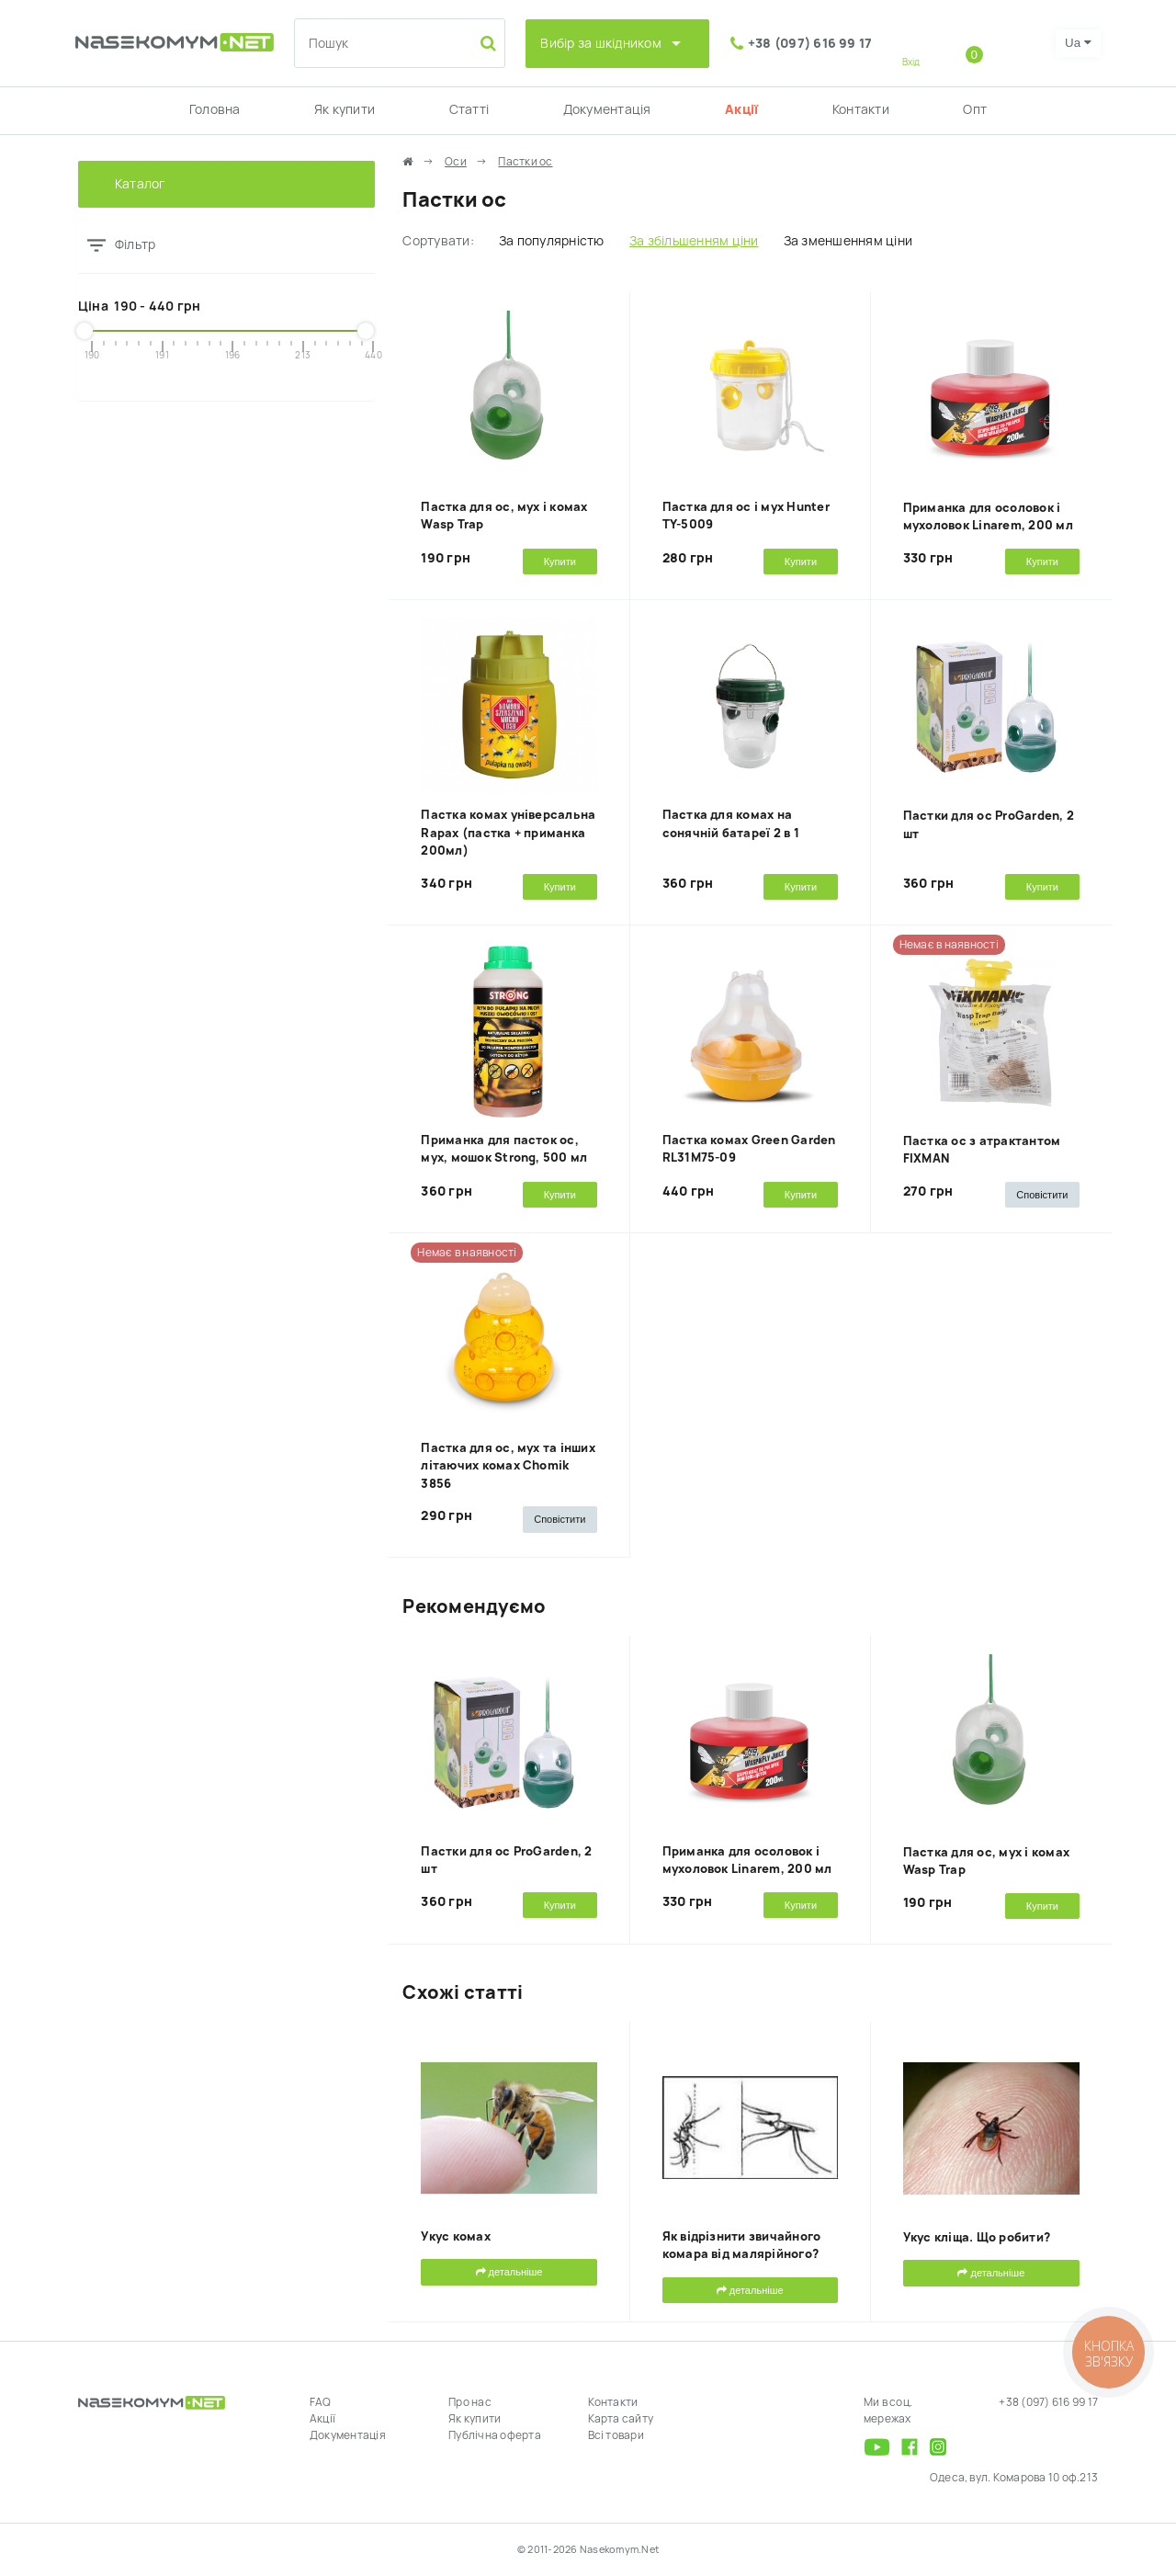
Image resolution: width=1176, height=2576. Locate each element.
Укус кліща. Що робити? (976, 2237)
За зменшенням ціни (848, 241)
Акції (741, 109)
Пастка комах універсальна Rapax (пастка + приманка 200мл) (508, 832)
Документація (607, 109)
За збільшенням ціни (694, 241)
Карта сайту (621, 2418)
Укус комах (455, 2236)
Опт (975, 109)
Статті (469, 109)
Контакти (860, 109)
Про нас (470, 2402)
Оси (456, 161)
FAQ (321, 2402)
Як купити (344, 109)
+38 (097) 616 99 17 (810, 43)
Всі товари (616, 2435)
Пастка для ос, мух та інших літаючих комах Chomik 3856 (507, 1466)
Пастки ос (525, 161)
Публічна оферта (494, 2435)
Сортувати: (437, 241)
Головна (215, 109)
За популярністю (552, 241)
